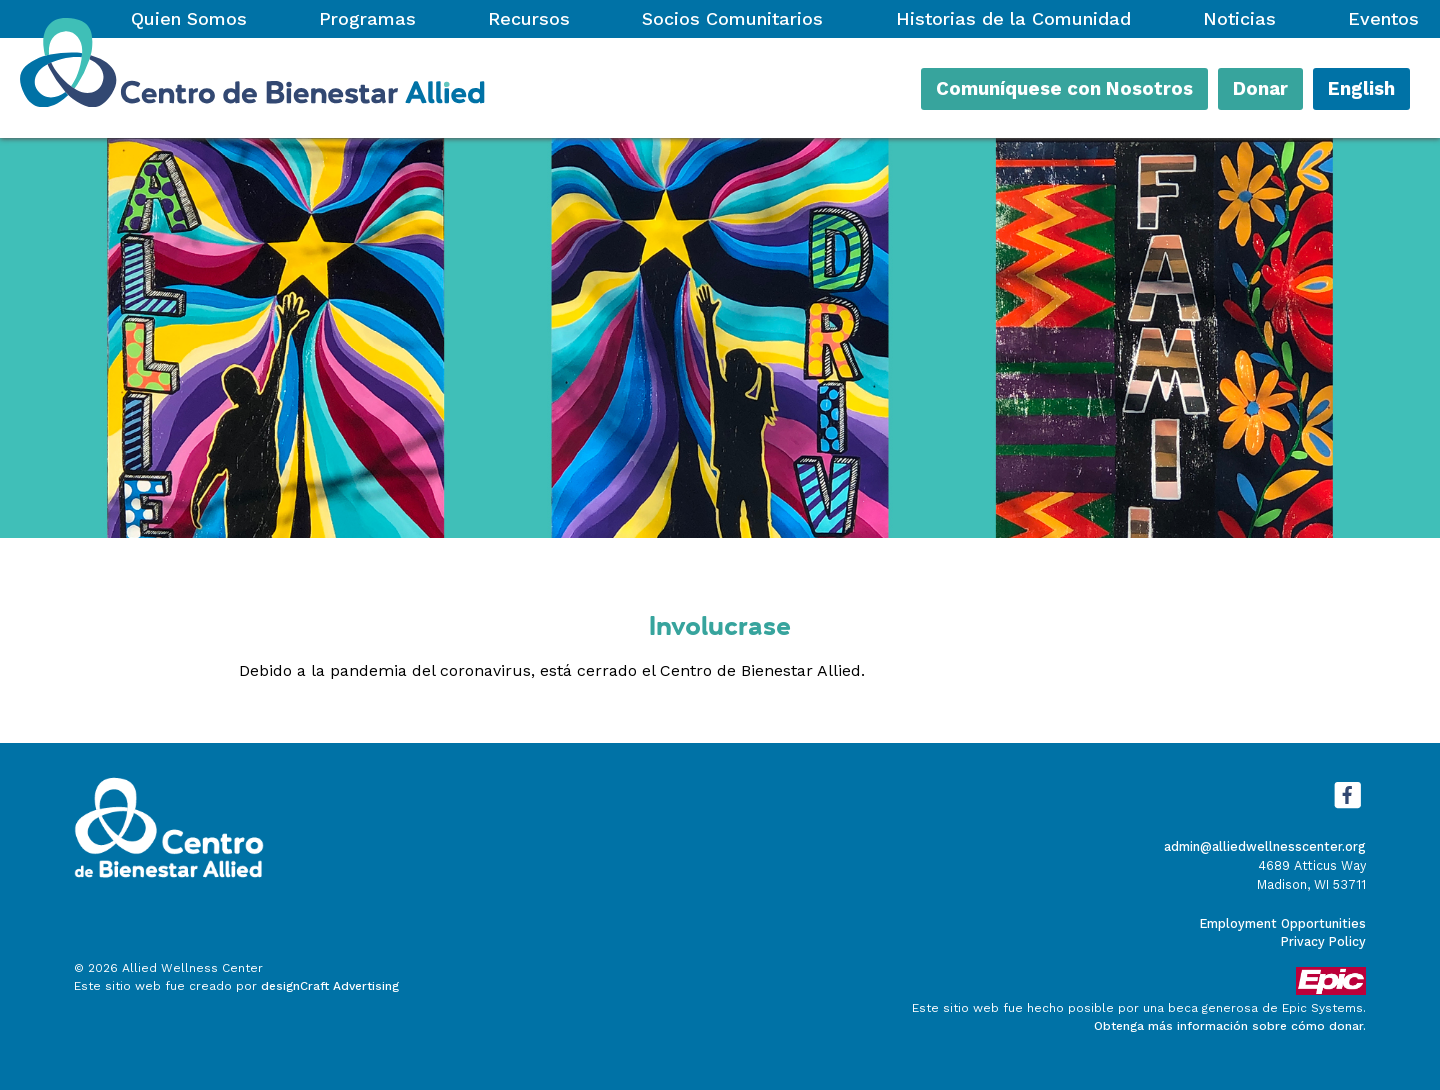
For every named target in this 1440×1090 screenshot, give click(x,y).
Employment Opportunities (1283, 923)
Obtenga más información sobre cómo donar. (1230, 1026)
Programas (367, 18)
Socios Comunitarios (732, 18)
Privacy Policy (1323, 941)
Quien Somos (189, 18)
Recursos (529, 18)
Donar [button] (1260, 89)
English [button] (1361, 89)
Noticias (1239, 18)
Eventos (1383, 18)
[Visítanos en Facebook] (1347, 808)
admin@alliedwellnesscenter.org (1265, 846)
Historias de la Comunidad (1013, 18)
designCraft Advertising (330, 986)
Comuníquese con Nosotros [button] (1064, 89)
